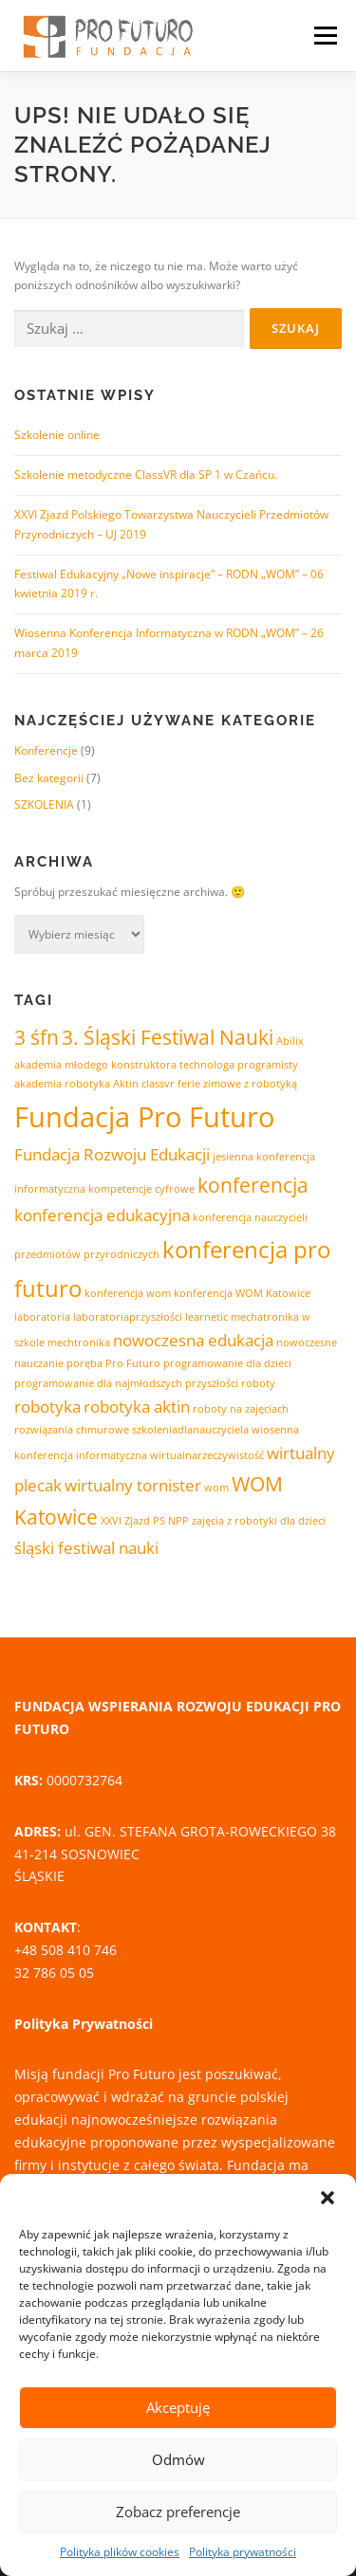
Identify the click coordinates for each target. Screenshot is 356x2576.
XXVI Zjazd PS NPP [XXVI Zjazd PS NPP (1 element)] (145, 1520)
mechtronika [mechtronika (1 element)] (78, 1342)
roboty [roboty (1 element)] (258, 1383)
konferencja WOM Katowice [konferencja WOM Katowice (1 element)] (242, 1293)
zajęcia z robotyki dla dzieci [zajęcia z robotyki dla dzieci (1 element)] (259, 1520)
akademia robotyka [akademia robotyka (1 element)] (62, 1083)
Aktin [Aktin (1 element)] (126, 1083)
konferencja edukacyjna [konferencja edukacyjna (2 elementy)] (102, 1215)
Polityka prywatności (242, 2552)
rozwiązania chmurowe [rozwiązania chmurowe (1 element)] (71, 1429)
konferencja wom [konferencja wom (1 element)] (127, 1293)
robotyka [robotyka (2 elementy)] (47, 1406)
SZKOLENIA (44, 804)
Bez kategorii (49, 778)
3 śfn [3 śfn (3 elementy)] (36, 1037)
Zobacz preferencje (178, 2511)
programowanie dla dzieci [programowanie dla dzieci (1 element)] (227, 1363)
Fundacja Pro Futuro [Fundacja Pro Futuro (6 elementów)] (144, 1117)
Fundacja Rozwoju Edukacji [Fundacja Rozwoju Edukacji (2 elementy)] (112, 1154)
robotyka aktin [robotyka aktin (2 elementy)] (137, 1406)
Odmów (178, 2459)
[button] (327, 2197)
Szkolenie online (57, 435)
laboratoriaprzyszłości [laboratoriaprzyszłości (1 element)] (127, 1317)
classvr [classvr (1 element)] (158, 1083)
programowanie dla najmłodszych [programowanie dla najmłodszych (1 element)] (98, 1383)
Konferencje (46, 750)
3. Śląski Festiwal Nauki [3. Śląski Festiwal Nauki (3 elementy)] (167, 1037)
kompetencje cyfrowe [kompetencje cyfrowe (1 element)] (141, 1189)
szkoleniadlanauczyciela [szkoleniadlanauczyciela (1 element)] (190, 1429)
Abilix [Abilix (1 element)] (290, 1041)
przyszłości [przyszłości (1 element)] (211, 1383)
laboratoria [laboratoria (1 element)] (42, 1317)
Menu (324, 35)
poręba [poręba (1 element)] (84, 1363)
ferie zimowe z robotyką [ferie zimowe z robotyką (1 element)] (237, 1083)
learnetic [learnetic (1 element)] (206, 1317)
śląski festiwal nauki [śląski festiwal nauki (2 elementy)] (86, 1548)
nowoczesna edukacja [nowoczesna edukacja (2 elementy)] (193, 1340)
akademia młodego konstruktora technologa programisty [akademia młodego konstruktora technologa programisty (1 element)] (156, 1064)
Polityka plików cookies (119, 2552)
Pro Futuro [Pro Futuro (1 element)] (132, 1363)
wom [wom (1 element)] (216, 1487)
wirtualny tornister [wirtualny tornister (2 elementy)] (133, 1485)
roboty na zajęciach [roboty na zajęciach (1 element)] (241, 1409)
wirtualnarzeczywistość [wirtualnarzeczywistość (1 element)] (207, 1455)
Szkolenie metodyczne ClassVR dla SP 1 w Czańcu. (145, 474)
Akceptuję (178, 2407)
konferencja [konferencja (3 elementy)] (253, 1185)
